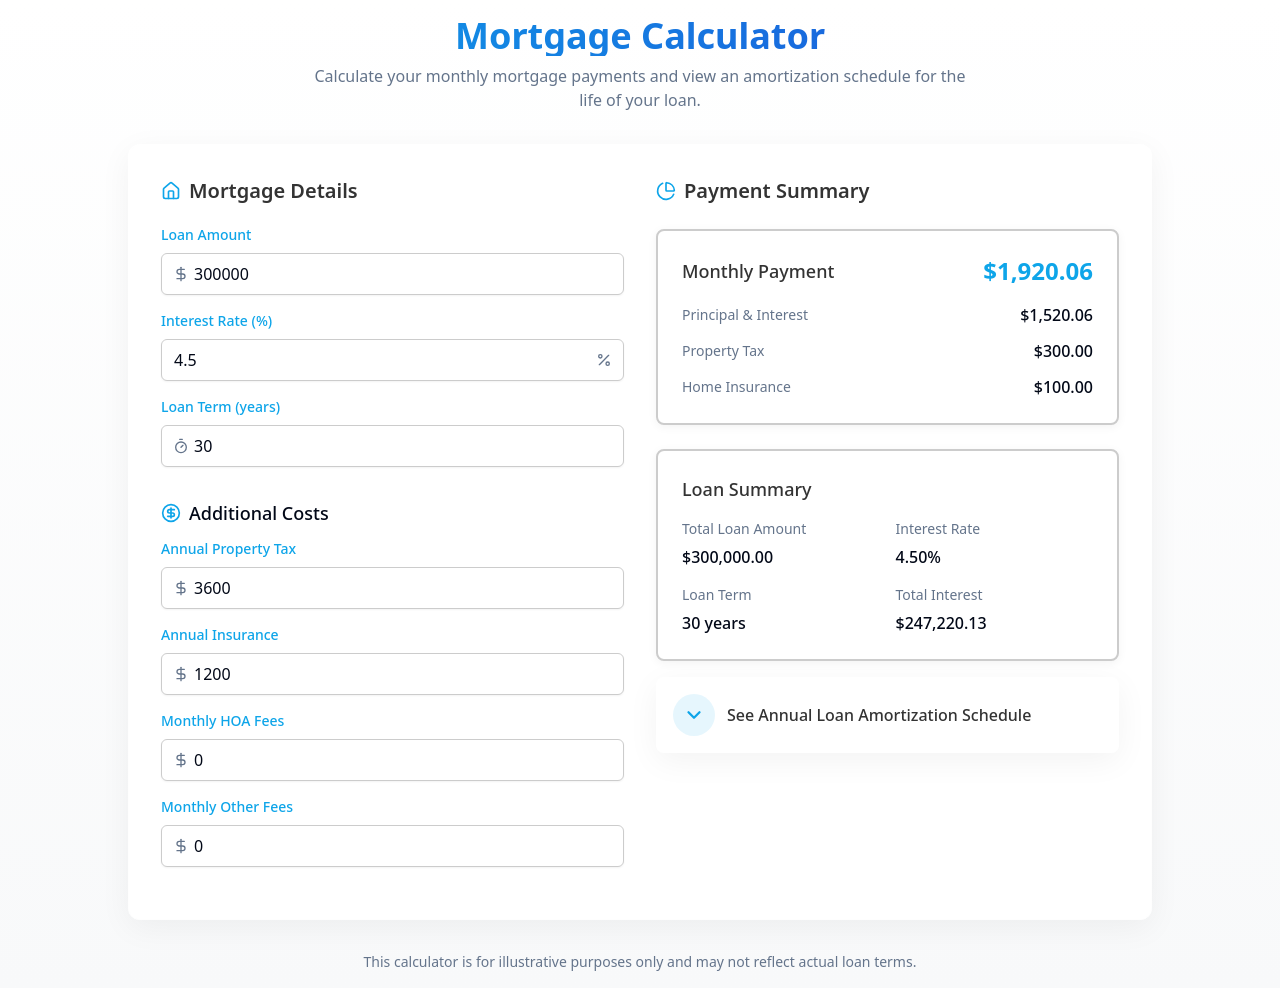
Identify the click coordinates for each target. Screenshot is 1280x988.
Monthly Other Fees (227, 806)
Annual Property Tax (228, 548)
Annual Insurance (220, 634)
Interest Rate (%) (216, 320)
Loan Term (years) (220, 406)
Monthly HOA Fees (222, 720)
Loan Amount (206, 234)
